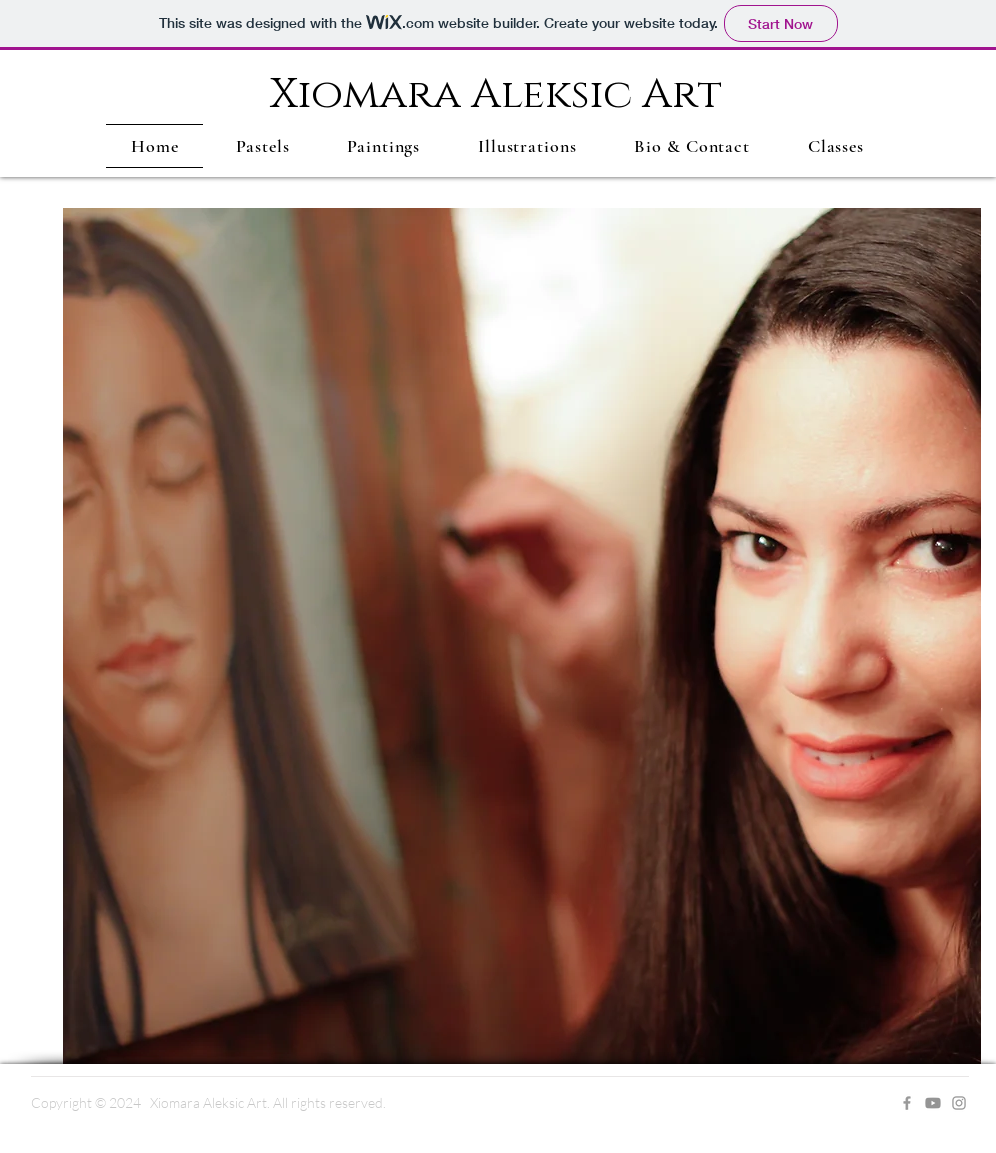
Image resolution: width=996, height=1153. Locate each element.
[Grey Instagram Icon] (959, 1103)
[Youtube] (933, 1103)
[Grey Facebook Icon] (907, 1103)
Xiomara (370, 94)
